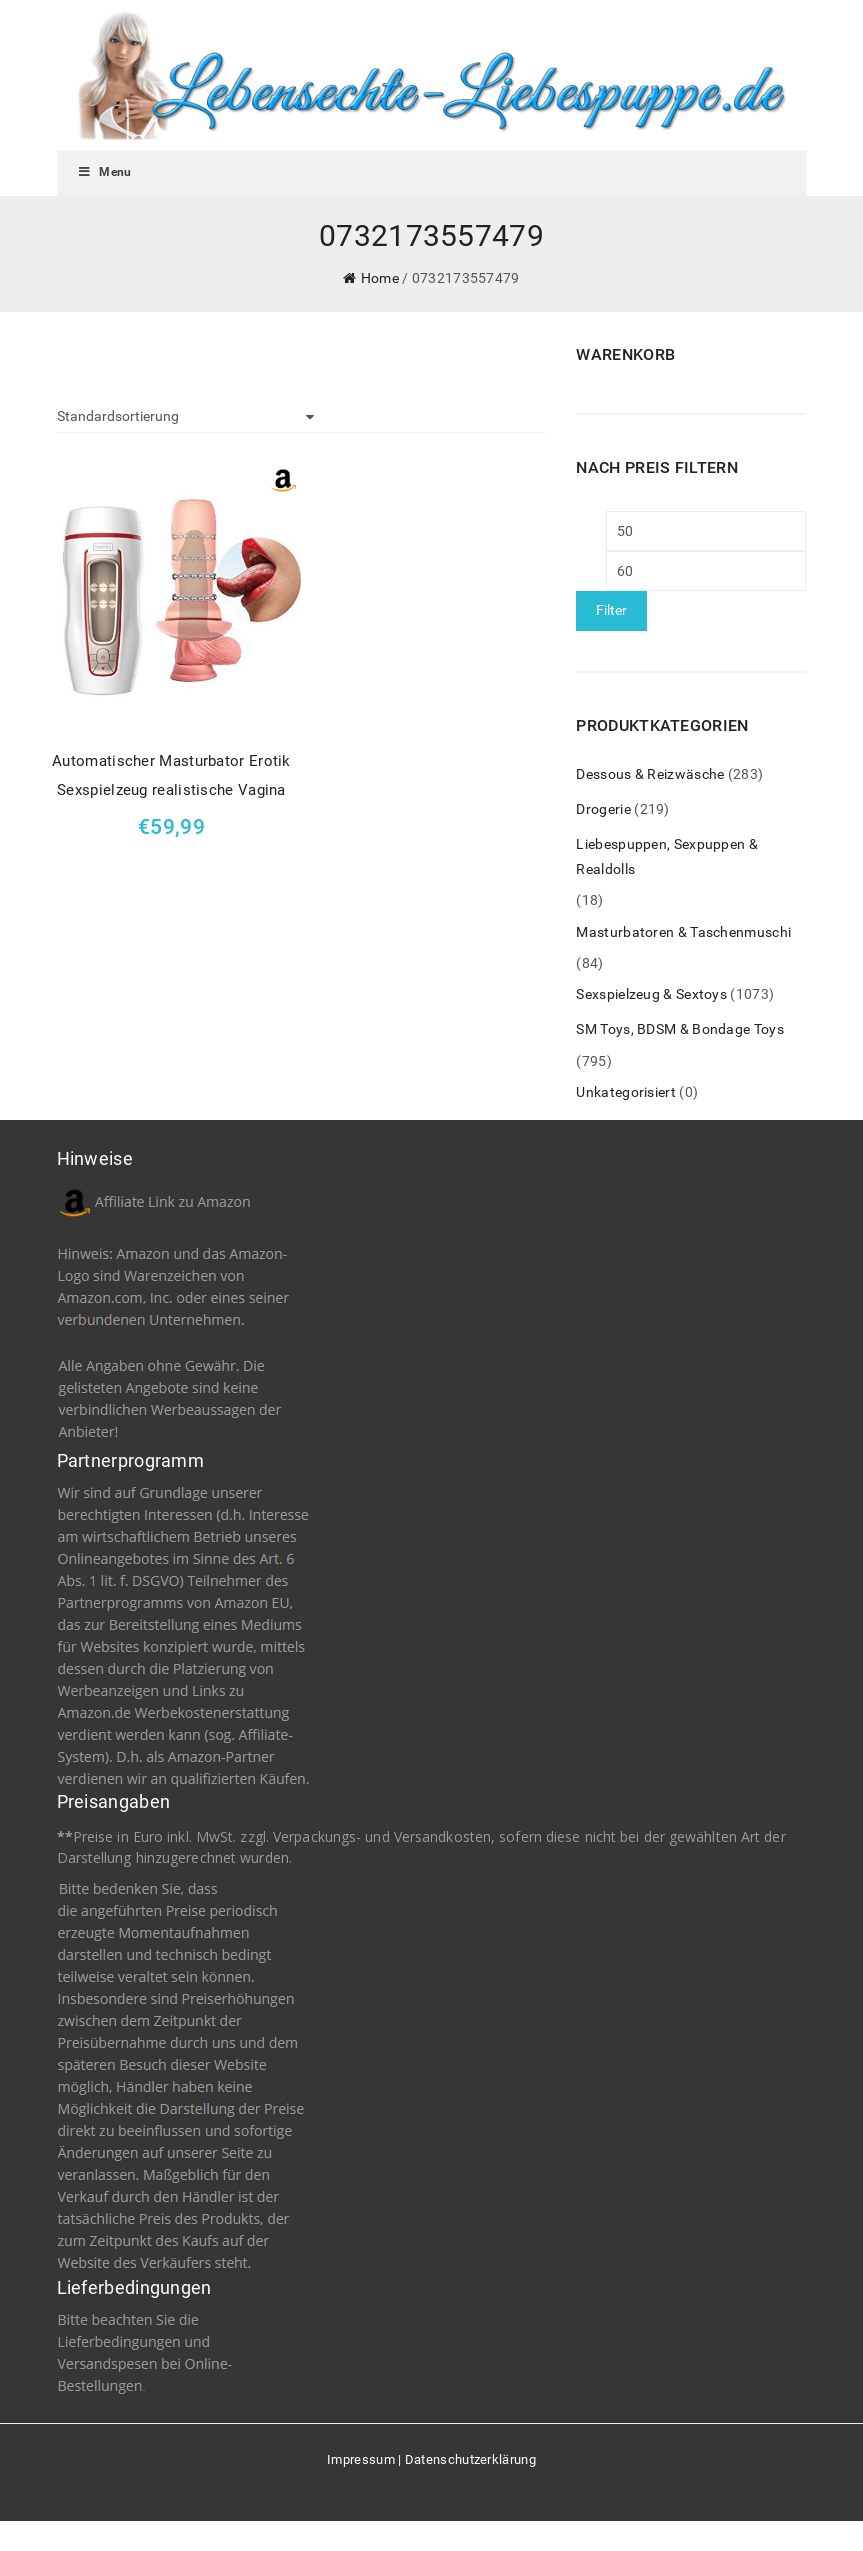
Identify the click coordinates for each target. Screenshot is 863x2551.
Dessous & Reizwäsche (650, 774)
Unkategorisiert (626, 1092)
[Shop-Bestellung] (186, 417)
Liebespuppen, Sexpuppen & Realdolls (667, 856)
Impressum (361, 2459)
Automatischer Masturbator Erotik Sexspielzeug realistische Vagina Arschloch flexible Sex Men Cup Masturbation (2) (171, 778)
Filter (611, 610)
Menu (104, 172)
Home (380, 278)
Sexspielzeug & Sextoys (651, 994)
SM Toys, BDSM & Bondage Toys (679, 1029)
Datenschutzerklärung (470, 2459)
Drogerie (603, 809)
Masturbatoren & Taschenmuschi (683, 932)
